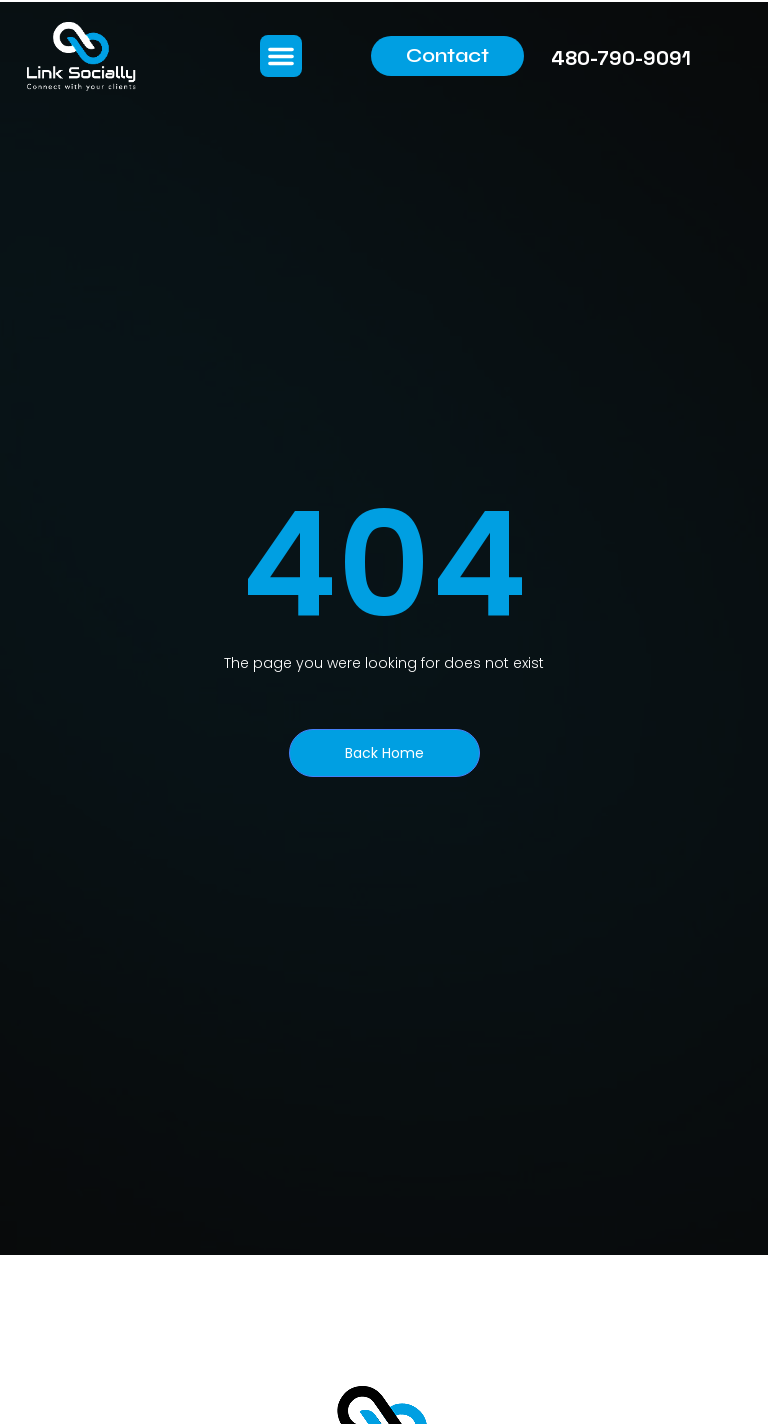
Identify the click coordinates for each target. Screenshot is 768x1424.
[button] (281, 56)
